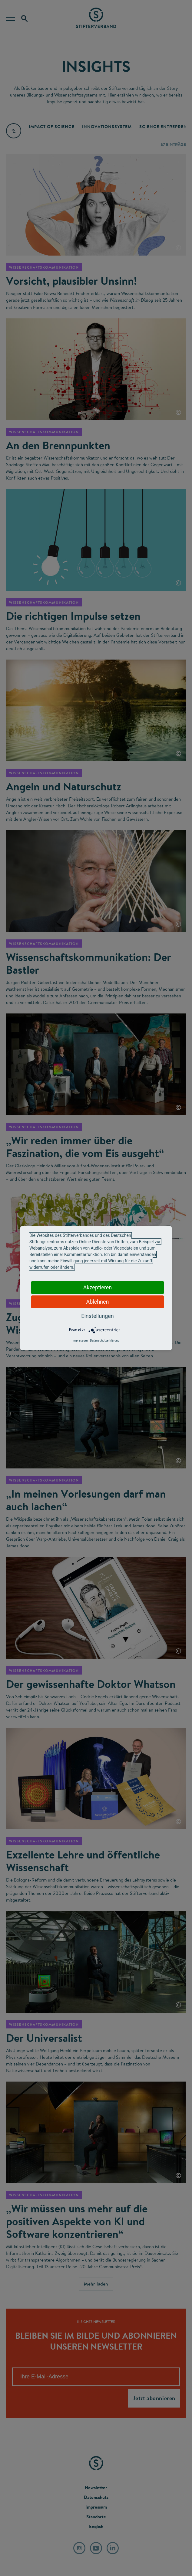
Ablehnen (97, 1301)
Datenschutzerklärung (104, 1340)
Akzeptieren (97, 1287)
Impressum (80, 1340)
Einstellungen (97, 1316)
